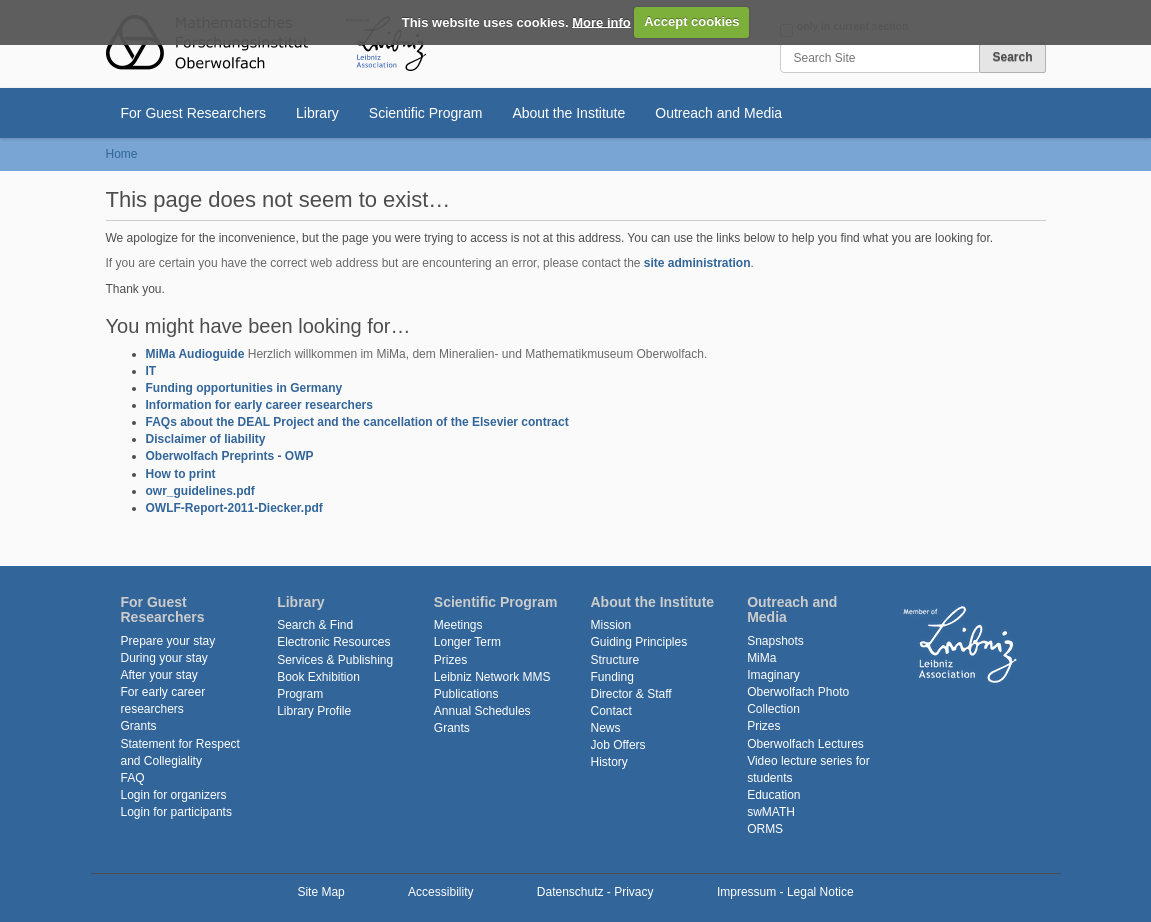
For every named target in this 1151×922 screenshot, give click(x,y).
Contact (610, 711)
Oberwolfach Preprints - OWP (230, 456)
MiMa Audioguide (195, 354)
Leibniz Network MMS (492, 677)
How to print (181, 474)
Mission (610, 625)
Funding (611, 677)
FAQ (133, 778)
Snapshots (775, 641)
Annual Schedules (482, 711)
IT (151, 371)
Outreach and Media (718, 113)
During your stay (164, 658)
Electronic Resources (333, 642)
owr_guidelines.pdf (200, 491)
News (605, 728)
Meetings (458, 625)
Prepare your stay (168, 641)
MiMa (761, 658)
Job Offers (617, 745)
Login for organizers (174, 795)
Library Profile (314, 711)
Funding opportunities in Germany (244, 388)
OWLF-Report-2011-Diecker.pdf (234, 508)
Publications (466, 694)
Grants (139, 726)
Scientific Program (426, 113)
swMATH (771, 812)
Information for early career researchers (259, 405)
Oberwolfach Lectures (805, 744)
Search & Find (315, 625)
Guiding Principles (638, 642)
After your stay (159, 675)
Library (317, 113)
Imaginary (773, 675)
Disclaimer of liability (206, 439)
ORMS (765, 829)
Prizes (450, 660)
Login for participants (176, 812)
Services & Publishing (335, 660)
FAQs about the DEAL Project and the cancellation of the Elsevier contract (357, 422)
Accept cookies (691, 21)
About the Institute (568, 113)
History (608, 762)
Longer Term (467, 642)
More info (601, 21)
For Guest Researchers (194, 113)
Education (773, 795)
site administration (697, 263)
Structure (614, 660)
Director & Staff (630, 694)
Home (122, 154)
